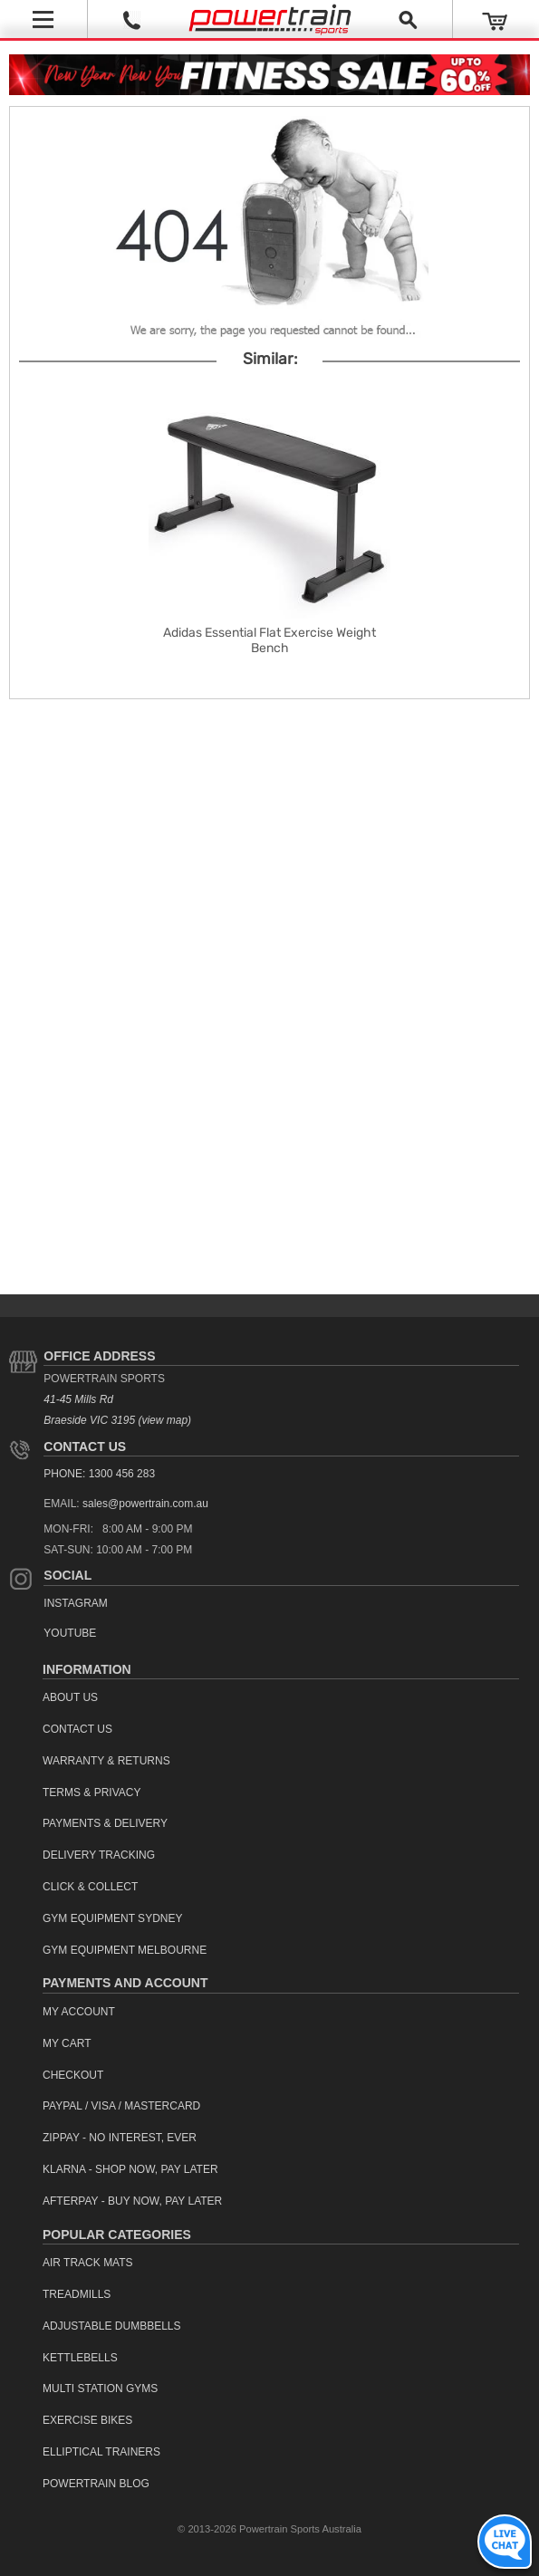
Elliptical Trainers (101, 2452)
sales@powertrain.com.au (145, 1503)
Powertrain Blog (96, 2483)
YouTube (69, 1633)
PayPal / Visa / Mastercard (121, 2106)
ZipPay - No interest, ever (120, 2137)
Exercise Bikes (87, 2420)
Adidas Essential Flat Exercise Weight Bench (269, 640)
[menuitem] (281, 1698)
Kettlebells (80, 2357)
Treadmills (77, 2294)
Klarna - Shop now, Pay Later (130, 2169)
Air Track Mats (88, 2262)
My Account (79, 2011)
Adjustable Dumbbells (112, 2326)
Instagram (75, 1603)
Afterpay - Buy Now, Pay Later (132, 2201)
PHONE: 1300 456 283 (99, 1473)
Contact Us (84, 1446)
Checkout (73, 2075)
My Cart (67, 2043)
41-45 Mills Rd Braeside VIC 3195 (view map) (117, 1410)
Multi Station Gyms (100, 2388)
